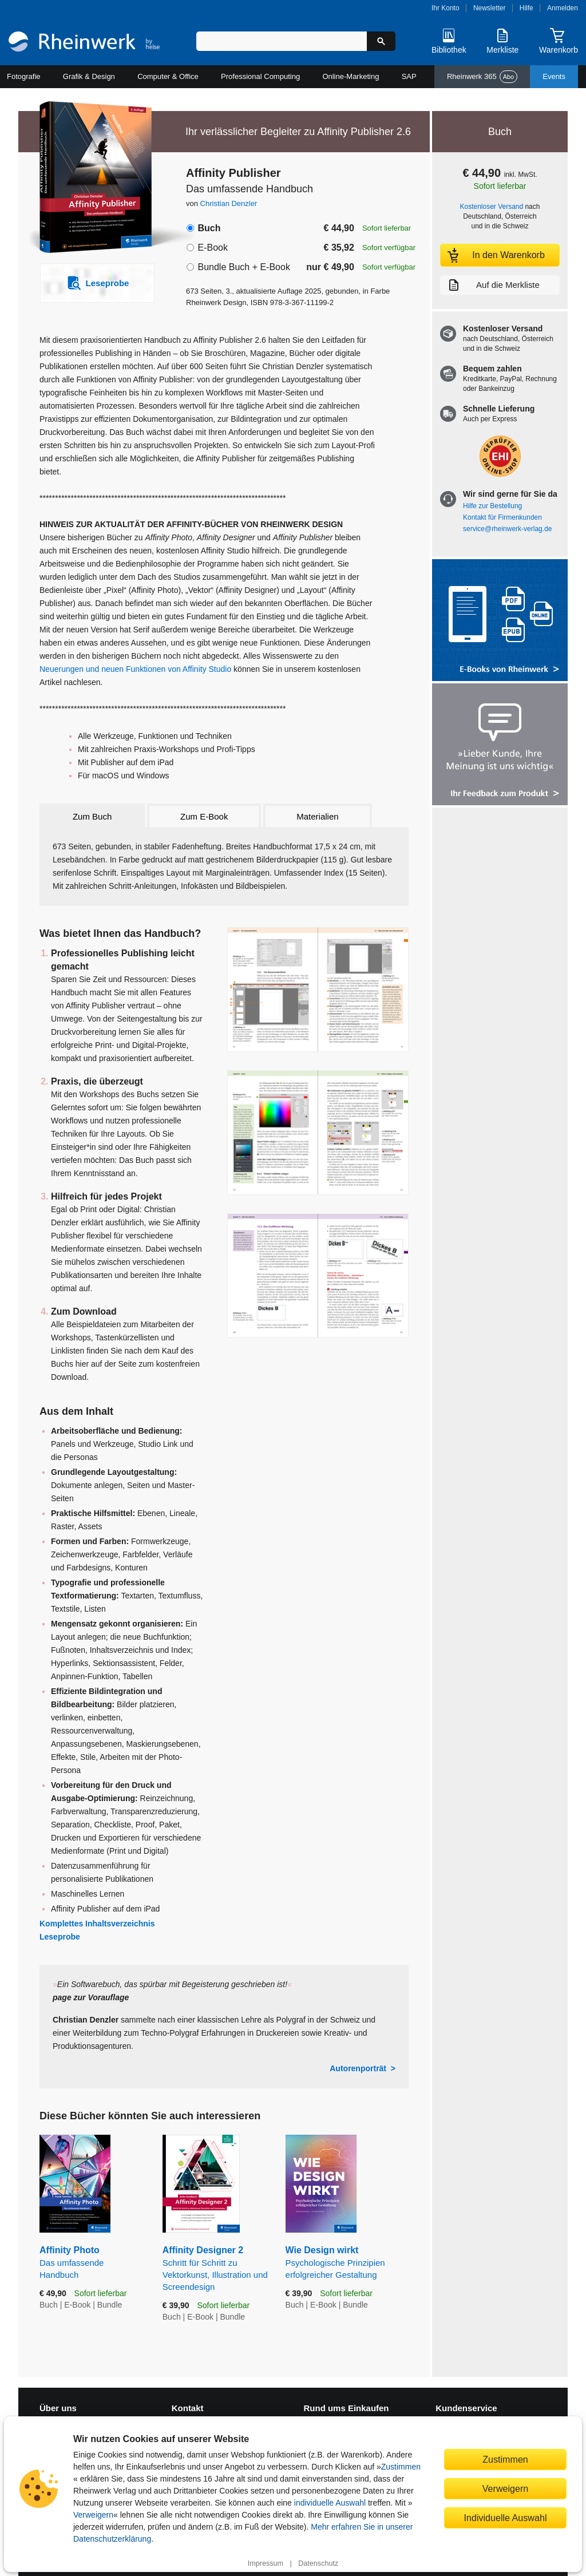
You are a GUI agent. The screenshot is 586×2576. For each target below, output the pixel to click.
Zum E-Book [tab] (204, 816)
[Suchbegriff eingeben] (281, 41)
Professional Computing (260, 76)
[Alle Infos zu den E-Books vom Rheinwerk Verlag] (500, 621)
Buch (208, 228)
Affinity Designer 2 (215, 2269)
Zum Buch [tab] (92, 816)
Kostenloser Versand (492, 207)
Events (554, 76)
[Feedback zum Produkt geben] (500, 745)
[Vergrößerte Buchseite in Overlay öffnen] (318, 989)
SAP (409, 76)
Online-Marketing (350, 76)
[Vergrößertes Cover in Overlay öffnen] (91, 178)
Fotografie (24, 76)
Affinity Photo (92, 2263)
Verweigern (93, 2514)
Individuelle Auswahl (505, 2517)
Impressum (265, 2563)
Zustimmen (401, 2466)
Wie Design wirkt (347, 2263)
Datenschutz (318, 2563)
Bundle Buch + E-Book (243, 267)
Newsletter (489, 8)
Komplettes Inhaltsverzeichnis (97, 1923)
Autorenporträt (358, 2068)
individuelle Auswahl (330, 2502)
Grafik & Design (89, 76)
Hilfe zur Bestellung (492, 506)
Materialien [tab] (317, 816)
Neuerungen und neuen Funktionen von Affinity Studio (135, 669)
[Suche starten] (381, 41)
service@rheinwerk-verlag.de (507, 529)
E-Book (212, 247)
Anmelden (562, 8)
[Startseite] (84, 43)
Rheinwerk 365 (482, 76)
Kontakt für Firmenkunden (502, 517)
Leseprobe (59, 1936)
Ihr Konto (445, 8)
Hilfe (526, 8)
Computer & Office (168, 76)
